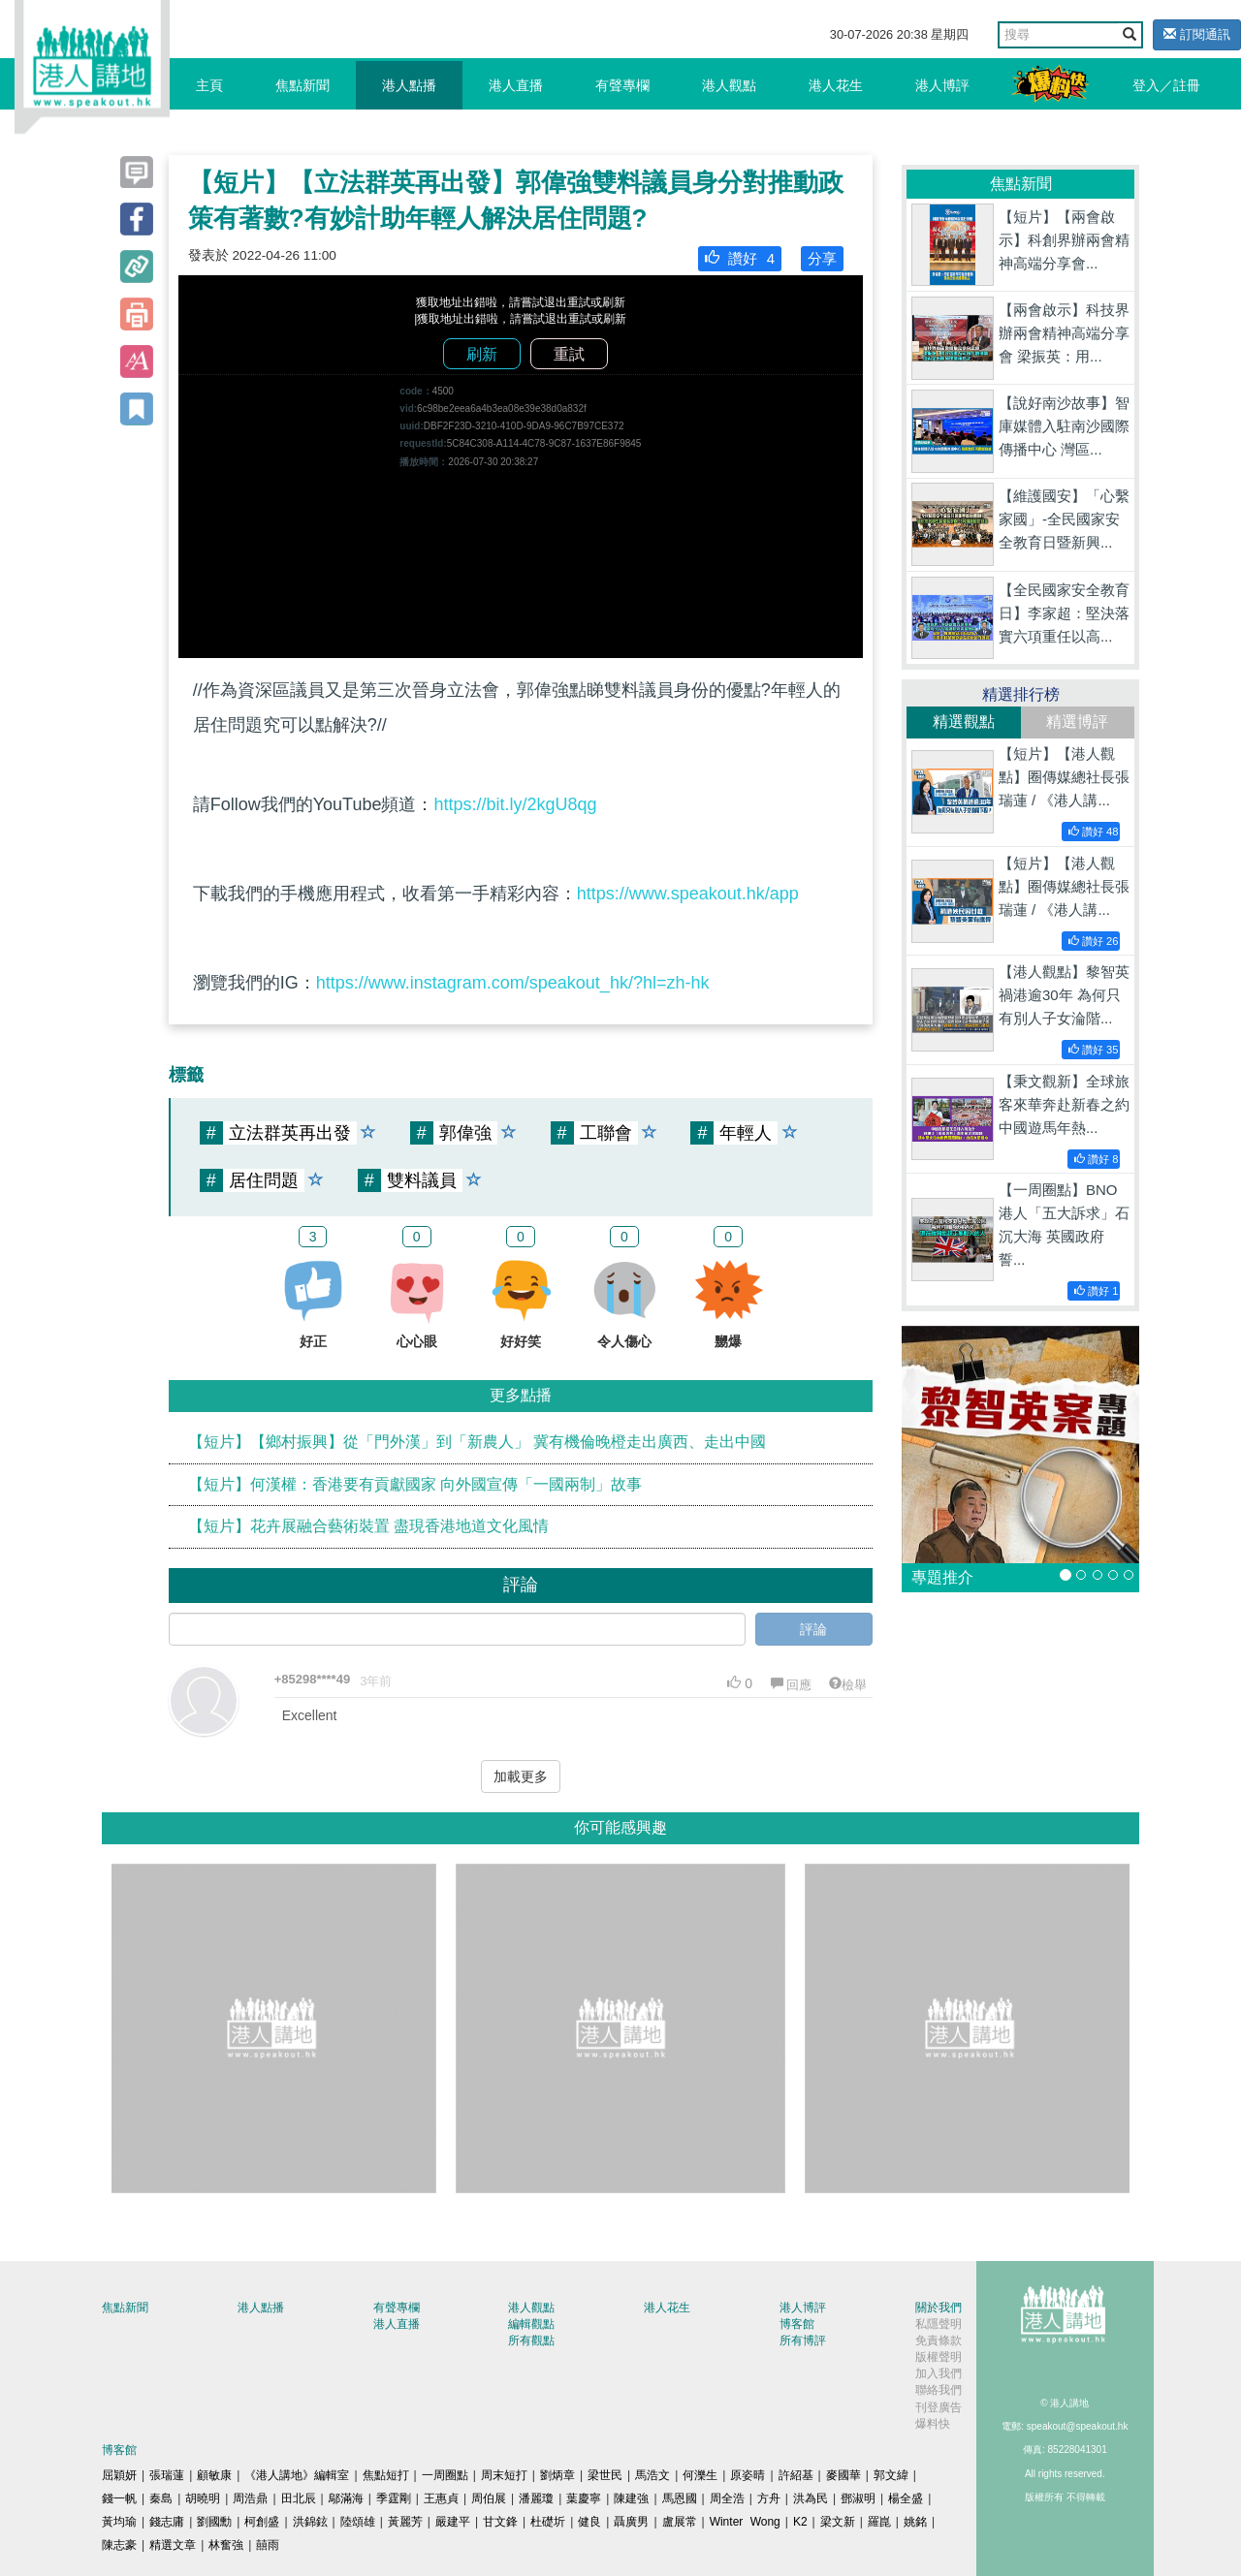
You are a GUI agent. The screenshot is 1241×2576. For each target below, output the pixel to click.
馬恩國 (679, 2498)
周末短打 (504, 2475)
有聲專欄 (622, 85)
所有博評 (803, 2340)
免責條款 (938, 2340)
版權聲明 (938, 2357)
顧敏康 (214, 2475)
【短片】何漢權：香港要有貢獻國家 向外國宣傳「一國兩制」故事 (415, 1484)
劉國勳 (214, 2522)
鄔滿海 (346, 2498)
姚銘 (915, 2522)
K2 (800, 2522)
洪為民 (810, 2498)
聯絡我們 (938, 2390)
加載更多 (520, 1776)
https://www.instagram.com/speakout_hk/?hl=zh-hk (513, 982)
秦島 (161, 2498)
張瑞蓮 (166, 2475)
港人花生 (836, 85)
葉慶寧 (583, 2498)
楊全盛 (905, 2498)
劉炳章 (557, 2475)
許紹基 (796, 2475)
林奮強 (225, 2545)
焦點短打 (386, 2475)
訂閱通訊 (1196, 34)
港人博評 (942, 85)
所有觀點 (531, 2340)
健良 (589, 2522)
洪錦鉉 (310, 2522)
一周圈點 (445, 2475)
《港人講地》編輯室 (296, 2475)
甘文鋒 (500, 2522)
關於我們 (938, 2307)
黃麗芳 (405, 2522)
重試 (569, 354)
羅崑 (879, 2522)
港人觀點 (729, 85)
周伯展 (488, 2498)
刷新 (481, 354)
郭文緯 (891, 2475)
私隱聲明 (938, 2324)
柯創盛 (261, 2522)
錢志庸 (166, 2522)
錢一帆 (119, 2498)
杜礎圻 (547, 2522)
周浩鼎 (250, 2498)
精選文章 (172, 2545)
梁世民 (605, 2475)
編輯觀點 (531, 2324)
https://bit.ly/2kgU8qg (514, 804)
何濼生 (700, 2475)
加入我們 (938, 2373)
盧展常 (679, 2522)
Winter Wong (745, 2522)
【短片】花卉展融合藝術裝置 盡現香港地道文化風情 (368, 1526)
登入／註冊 (1166, 85)
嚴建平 (452, 2522)
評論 (813, 1629)
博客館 (797, 2324)
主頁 (209, 85)
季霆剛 (393, 2498)
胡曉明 (202, 2498)
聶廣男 (631, 2522)
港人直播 (516, 85)
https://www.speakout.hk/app (688, 893)
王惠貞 (441, 2498)
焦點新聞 (302, 85)
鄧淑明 (858, 2498)
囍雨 (267, 2545)
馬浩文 (652, 2475)
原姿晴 (747, 2475)
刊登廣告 (938, 2407)
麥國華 (843, 2475)
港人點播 (409, 85)
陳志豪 (119, 2545)
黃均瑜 (119, 2522)
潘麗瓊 (536, 2498)
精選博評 (1077, 721)
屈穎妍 (119, 2475)
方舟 (768, 2498)
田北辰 (298, 2498)
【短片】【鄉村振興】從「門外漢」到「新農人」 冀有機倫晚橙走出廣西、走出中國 (477, 1441)
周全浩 (727, 2498)
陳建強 (631, 2498)
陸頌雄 (357, 2522)
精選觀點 (964, 721)
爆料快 (932, 2424)
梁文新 (837, 2522)
